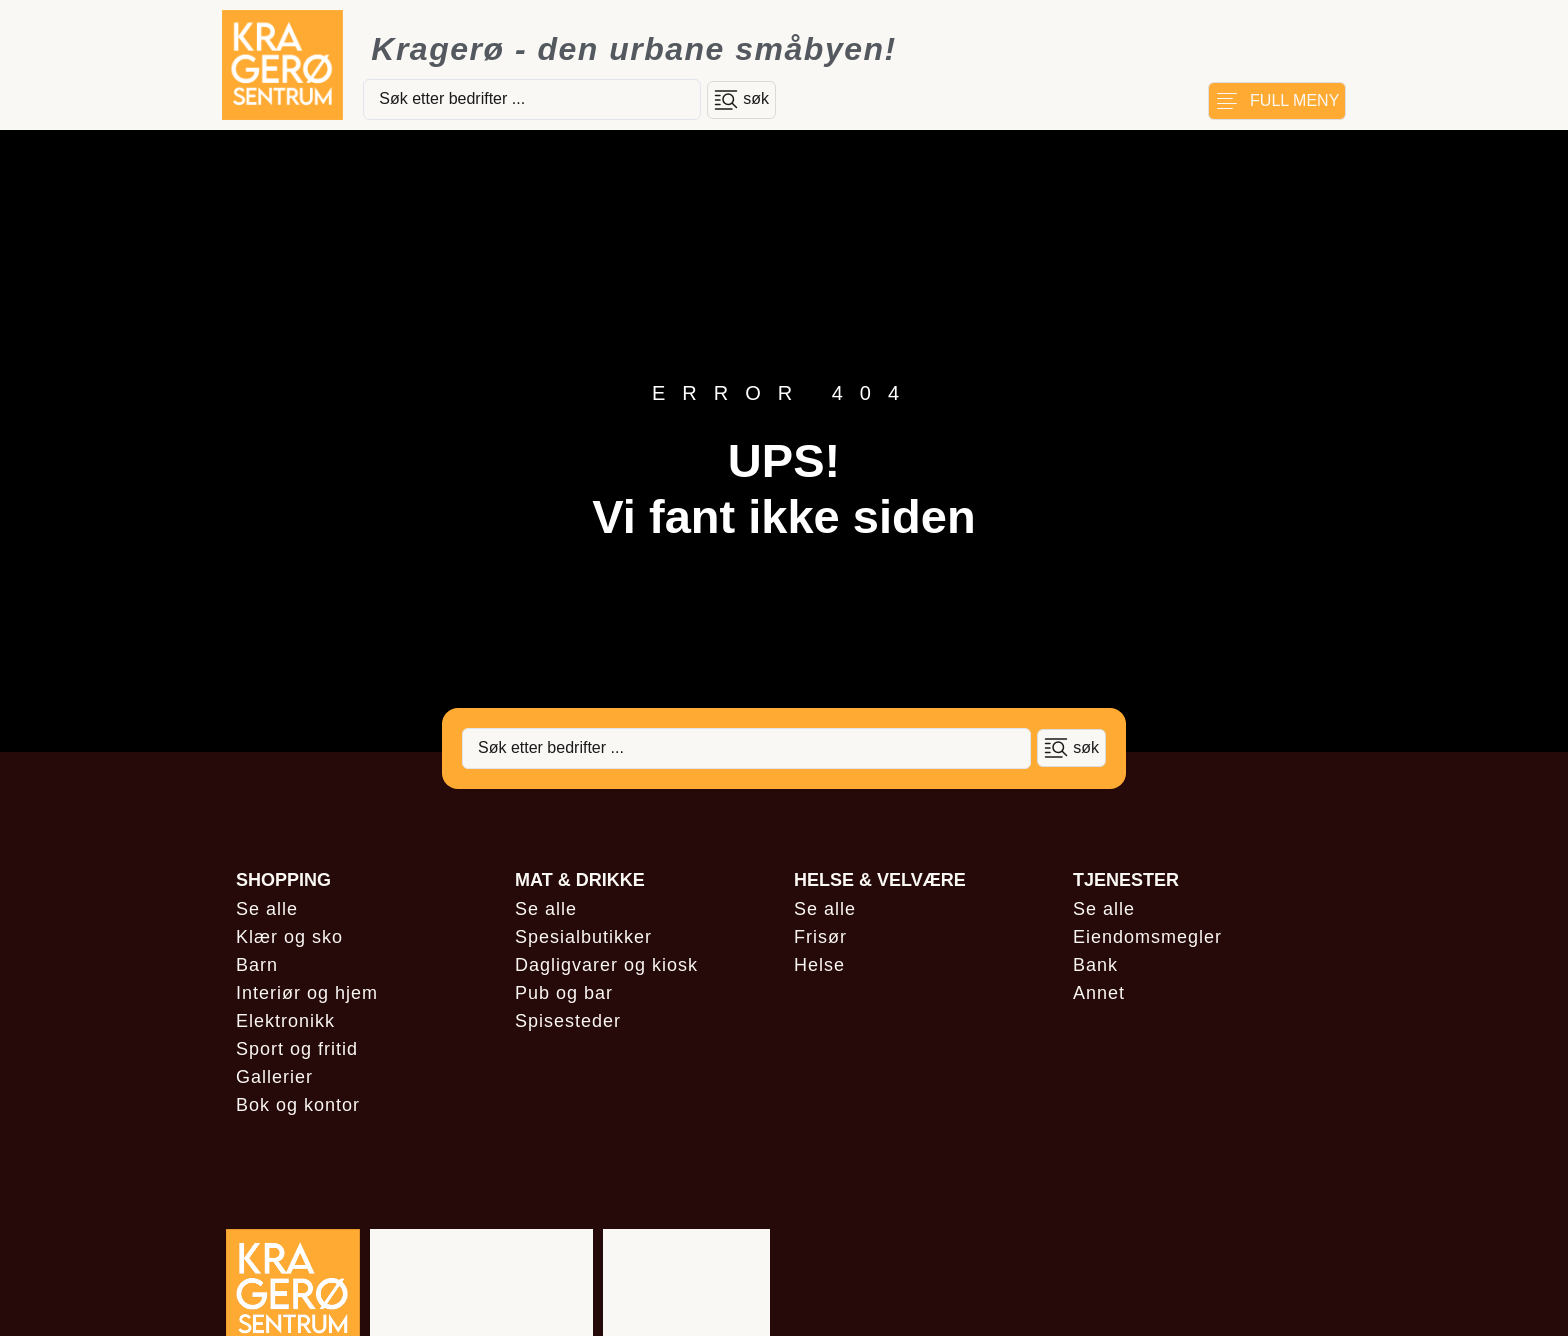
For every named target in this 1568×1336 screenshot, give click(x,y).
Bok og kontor (298, 1105)
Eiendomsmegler (1147, 937)
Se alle (267, 909)
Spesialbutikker (583, 937)
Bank (1095, 965)
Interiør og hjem (307, 993)
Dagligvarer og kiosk (606, 965)
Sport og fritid (297, 1049)
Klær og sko (289, 937)
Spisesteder (568, 1021)
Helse (819, 965)
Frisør (820, 937)
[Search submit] (741, 100)
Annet (1099, 993)
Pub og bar (564, 993)
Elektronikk (285, 1021)
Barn (257, 965)
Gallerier (274, 1077)
